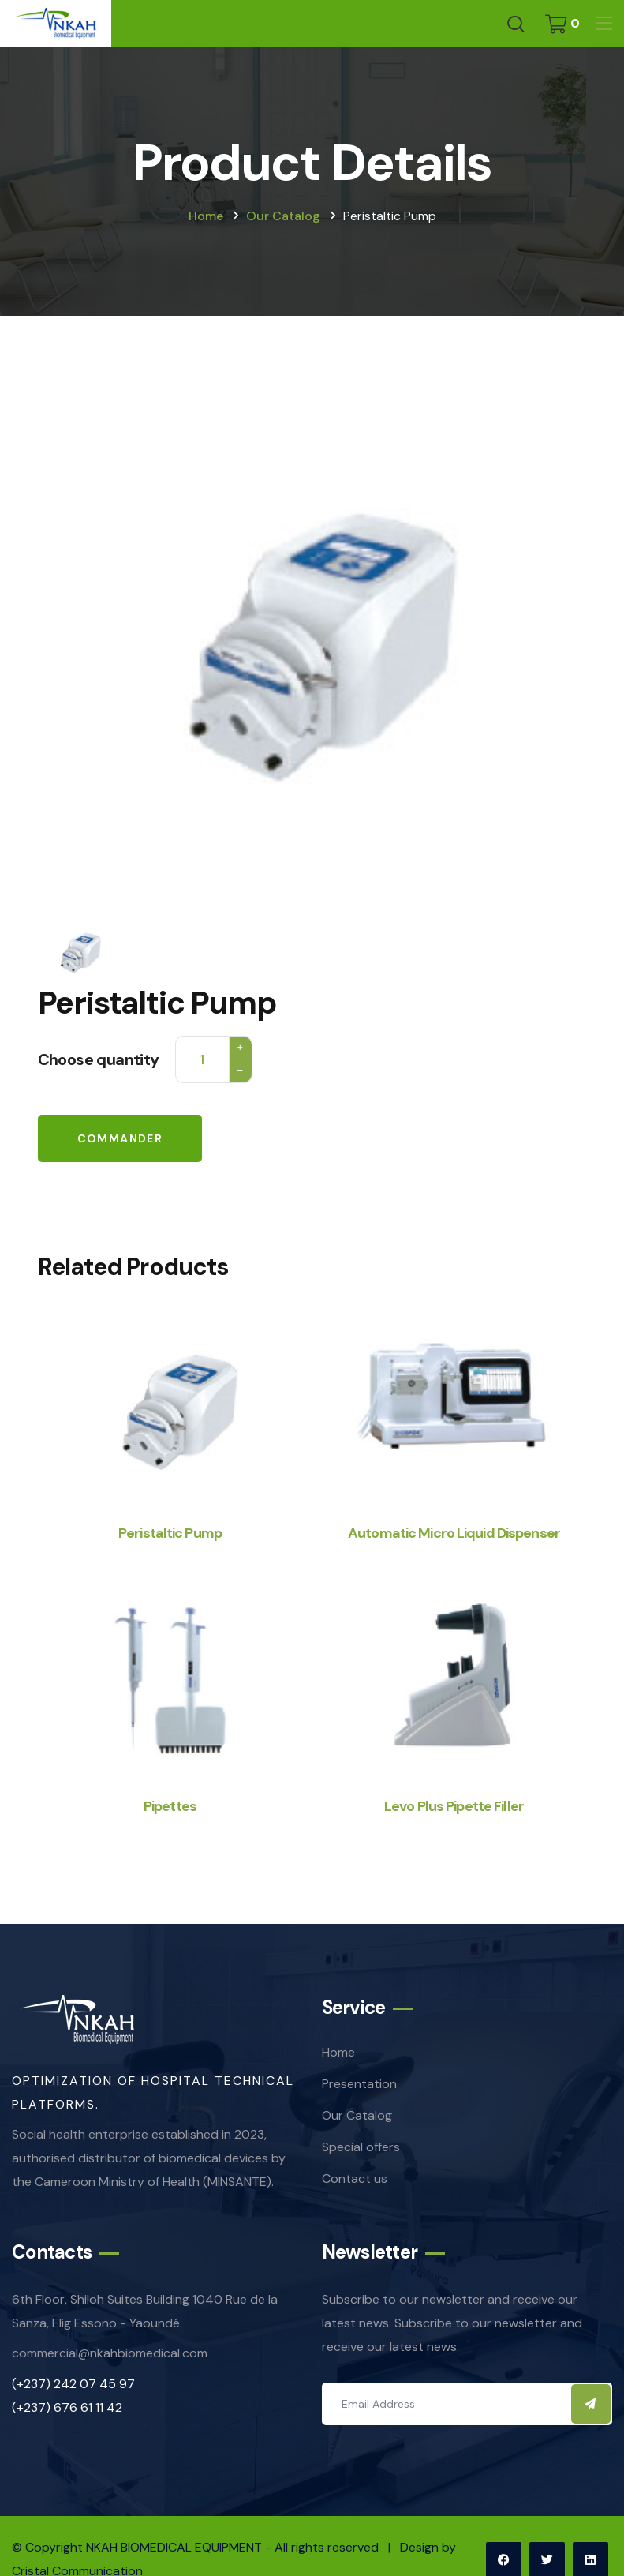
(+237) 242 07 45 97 (73, 2383)
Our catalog (283, 216)
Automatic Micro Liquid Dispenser (454, 1533)
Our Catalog (357, 2115)
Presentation (359, 2083)
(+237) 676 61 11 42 (67, 2407)
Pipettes (170, 1806)
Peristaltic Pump (170, 1533)
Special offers (361, 2147)
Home (206, 216)
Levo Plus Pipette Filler (454, 1806)
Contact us (354, 2178)
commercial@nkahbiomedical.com (109, 2353)
